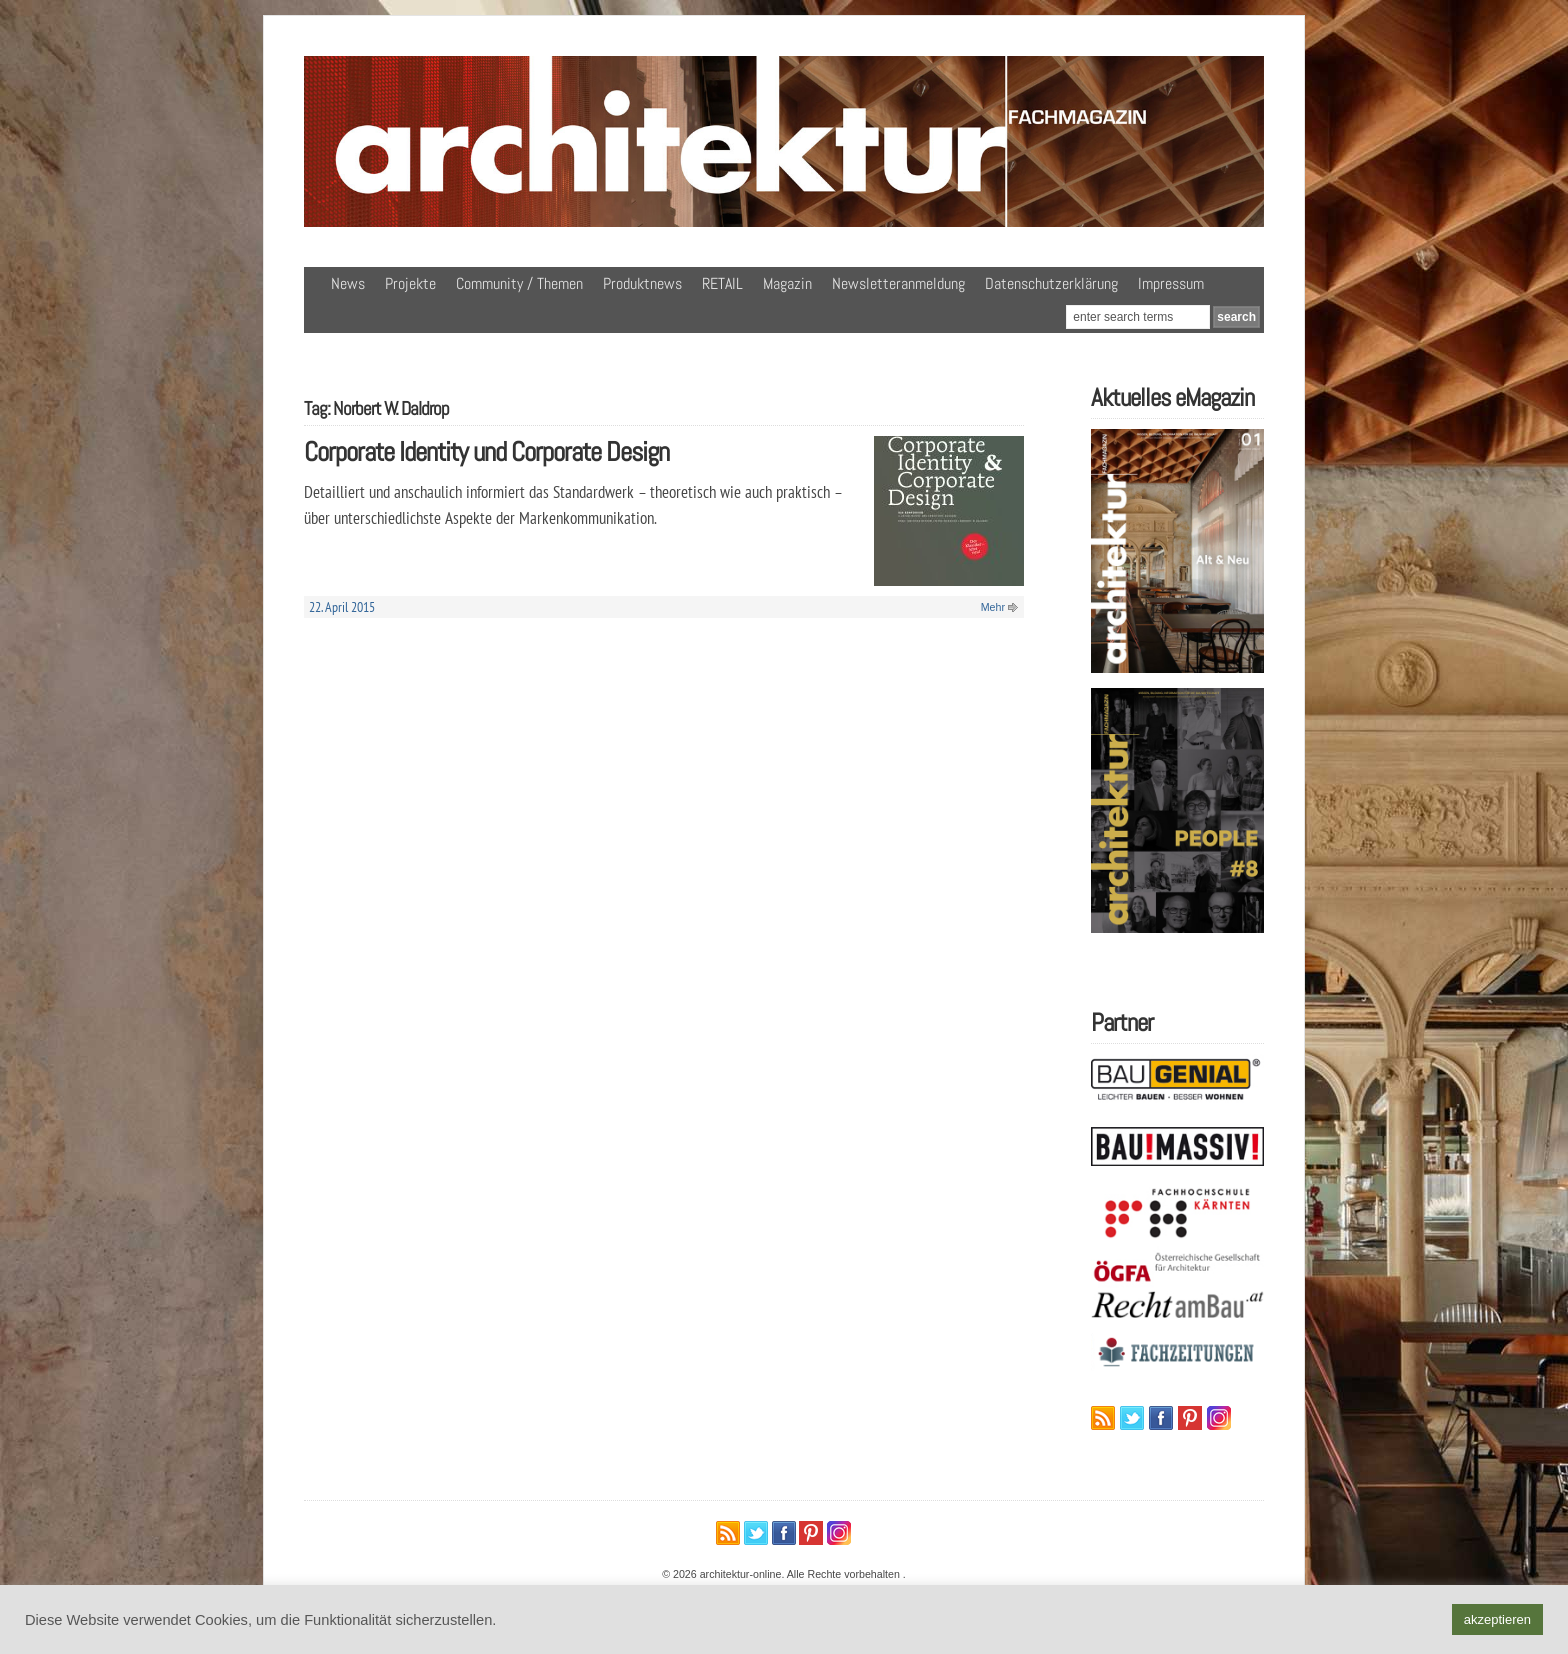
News (348, 283)
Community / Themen (519, 283)
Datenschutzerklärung (1051, 283)
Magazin (787, 283)
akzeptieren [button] (1497, 1619)
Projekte (410, 283)
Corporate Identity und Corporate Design (486, 451)
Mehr (993, 607)
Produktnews (642, 283)
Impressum (1171, 283)
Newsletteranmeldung (898, 283)
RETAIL (722, 283)
